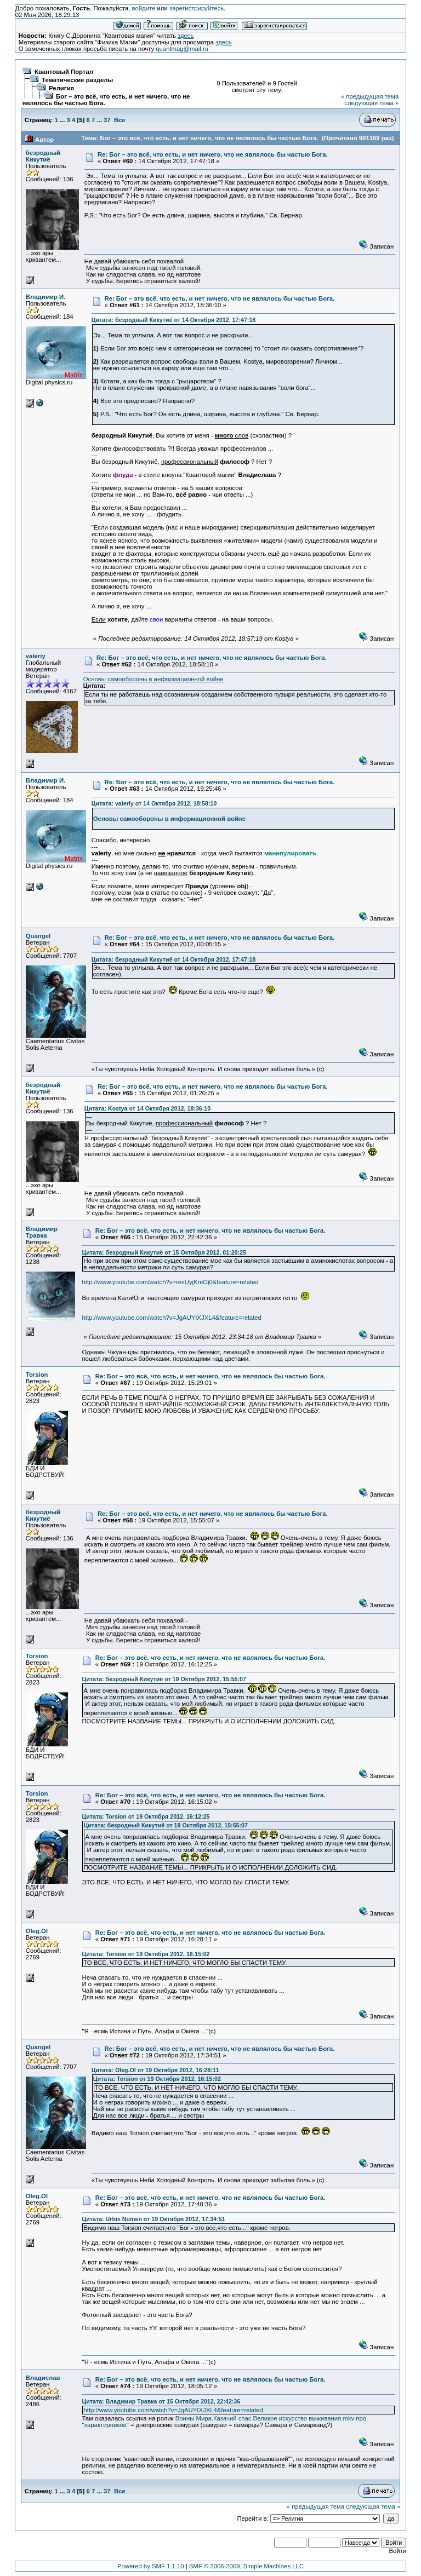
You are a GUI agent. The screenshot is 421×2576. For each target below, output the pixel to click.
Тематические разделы (77, 80)
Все (120, 120)
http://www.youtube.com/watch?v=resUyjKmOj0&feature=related (170, 1282)
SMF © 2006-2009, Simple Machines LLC (246, 2566)
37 (107, 120)
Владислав (43, 2377)
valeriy (35, 656)
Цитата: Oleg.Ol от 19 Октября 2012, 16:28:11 (155, 2070)
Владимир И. (46, 297)
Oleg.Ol (37, 1931)
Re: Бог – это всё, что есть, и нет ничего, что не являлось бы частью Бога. (213, 154)
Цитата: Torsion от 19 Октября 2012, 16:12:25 (145, 1816)
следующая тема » (371, 103)
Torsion (37, 1374)
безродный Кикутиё (43, 156)
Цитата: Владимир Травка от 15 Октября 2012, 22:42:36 (161, 2401)
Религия (61, 88)
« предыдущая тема (370, 96)
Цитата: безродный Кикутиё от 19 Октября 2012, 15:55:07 (164, 1679)
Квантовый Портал (64, 71)
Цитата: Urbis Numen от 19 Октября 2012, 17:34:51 (153, 2219)
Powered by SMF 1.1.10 (150, 2566)
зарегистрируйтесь (196, 8)
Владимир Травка (42, 1232)
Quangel (38, 936)
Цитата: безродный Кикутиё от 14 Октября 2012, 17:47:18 (173, 320)
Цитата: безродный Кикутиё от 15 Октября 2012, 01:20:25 (164, 1252)
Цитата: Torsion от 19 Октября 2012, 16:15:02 (145, 1954)
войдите (144, 8)
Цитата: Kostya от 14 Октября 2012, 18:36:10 (147, 1108)
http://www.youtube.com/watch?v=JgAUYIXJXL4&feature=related (171, 1317)
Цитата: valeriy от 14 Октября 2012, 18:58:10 (154, 803)
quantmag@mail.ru (182, 48)
